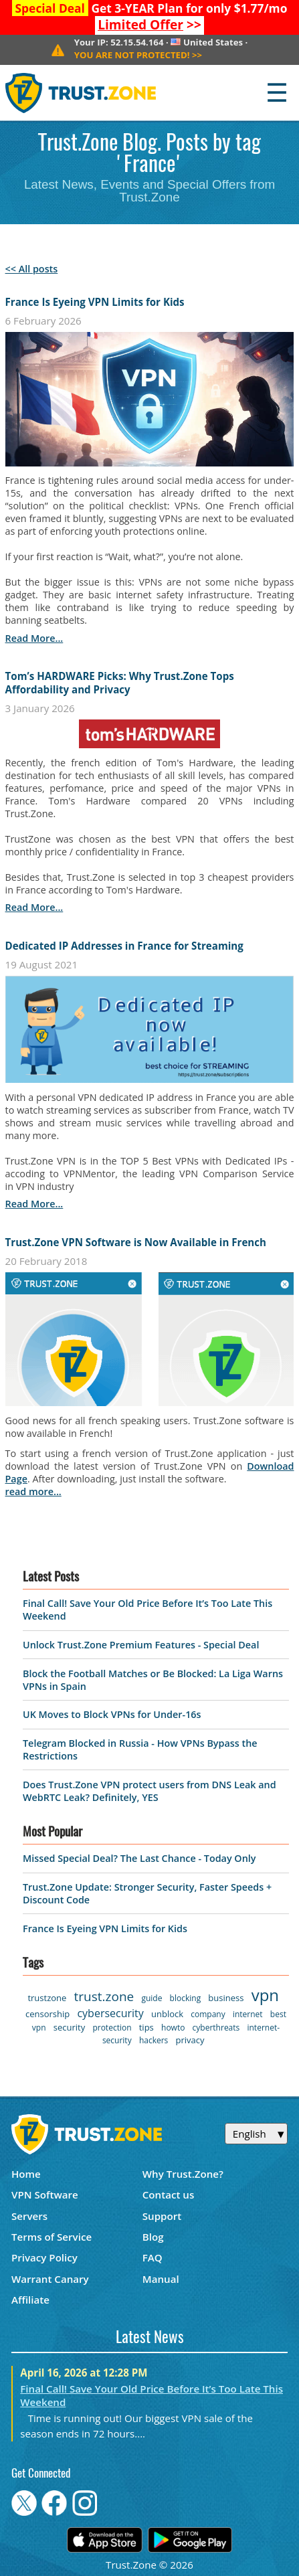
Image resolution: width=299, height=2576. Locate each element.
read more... (34, 638)
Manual (160, 2279)
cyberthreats (216, 2027)
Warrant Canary (50, 2279)
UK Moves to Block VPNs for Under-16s (112, 1714)
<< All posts (31, 268)
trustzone (46, 1998)
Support (161, 2216)
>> (149, 24)
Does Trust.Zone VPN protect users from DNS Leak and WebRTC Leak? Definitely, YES (149, 1791)
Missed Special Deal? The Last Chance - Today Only (139, 1858)
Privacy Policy (44, 2257)
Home (26, 2173)
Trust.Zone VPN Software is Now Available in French (135, 1242)
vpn (265, 1995)
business (225, 1998)
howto (173, 2027)
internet (248, 2014)
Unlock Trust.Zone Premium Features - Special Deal (141, 1644)
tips (146, 2027)
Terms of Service (51, 2236)
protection (111, 2027)
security (69, 2027)
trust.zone (104, 1996)
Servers (29, 2216)
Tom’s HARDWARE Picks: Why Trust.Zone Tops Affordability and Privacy (119, 682)
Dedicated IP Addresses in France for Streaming (124, 945)
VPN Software (44, 2194)
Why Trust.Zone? (182, 2173)
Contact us (168, 2194)
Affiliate (30, 2299)
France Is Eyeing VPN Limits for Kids (95, 302)
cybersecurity (110, 2013)
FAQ (152, 2257)
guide (151, 1998)
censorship (47, 2014)
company (208, 2014)
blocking (185, 1998)
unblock (167, 2014)
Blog (153, 2236)
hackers (153, 2040)
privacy (190, 2040)
